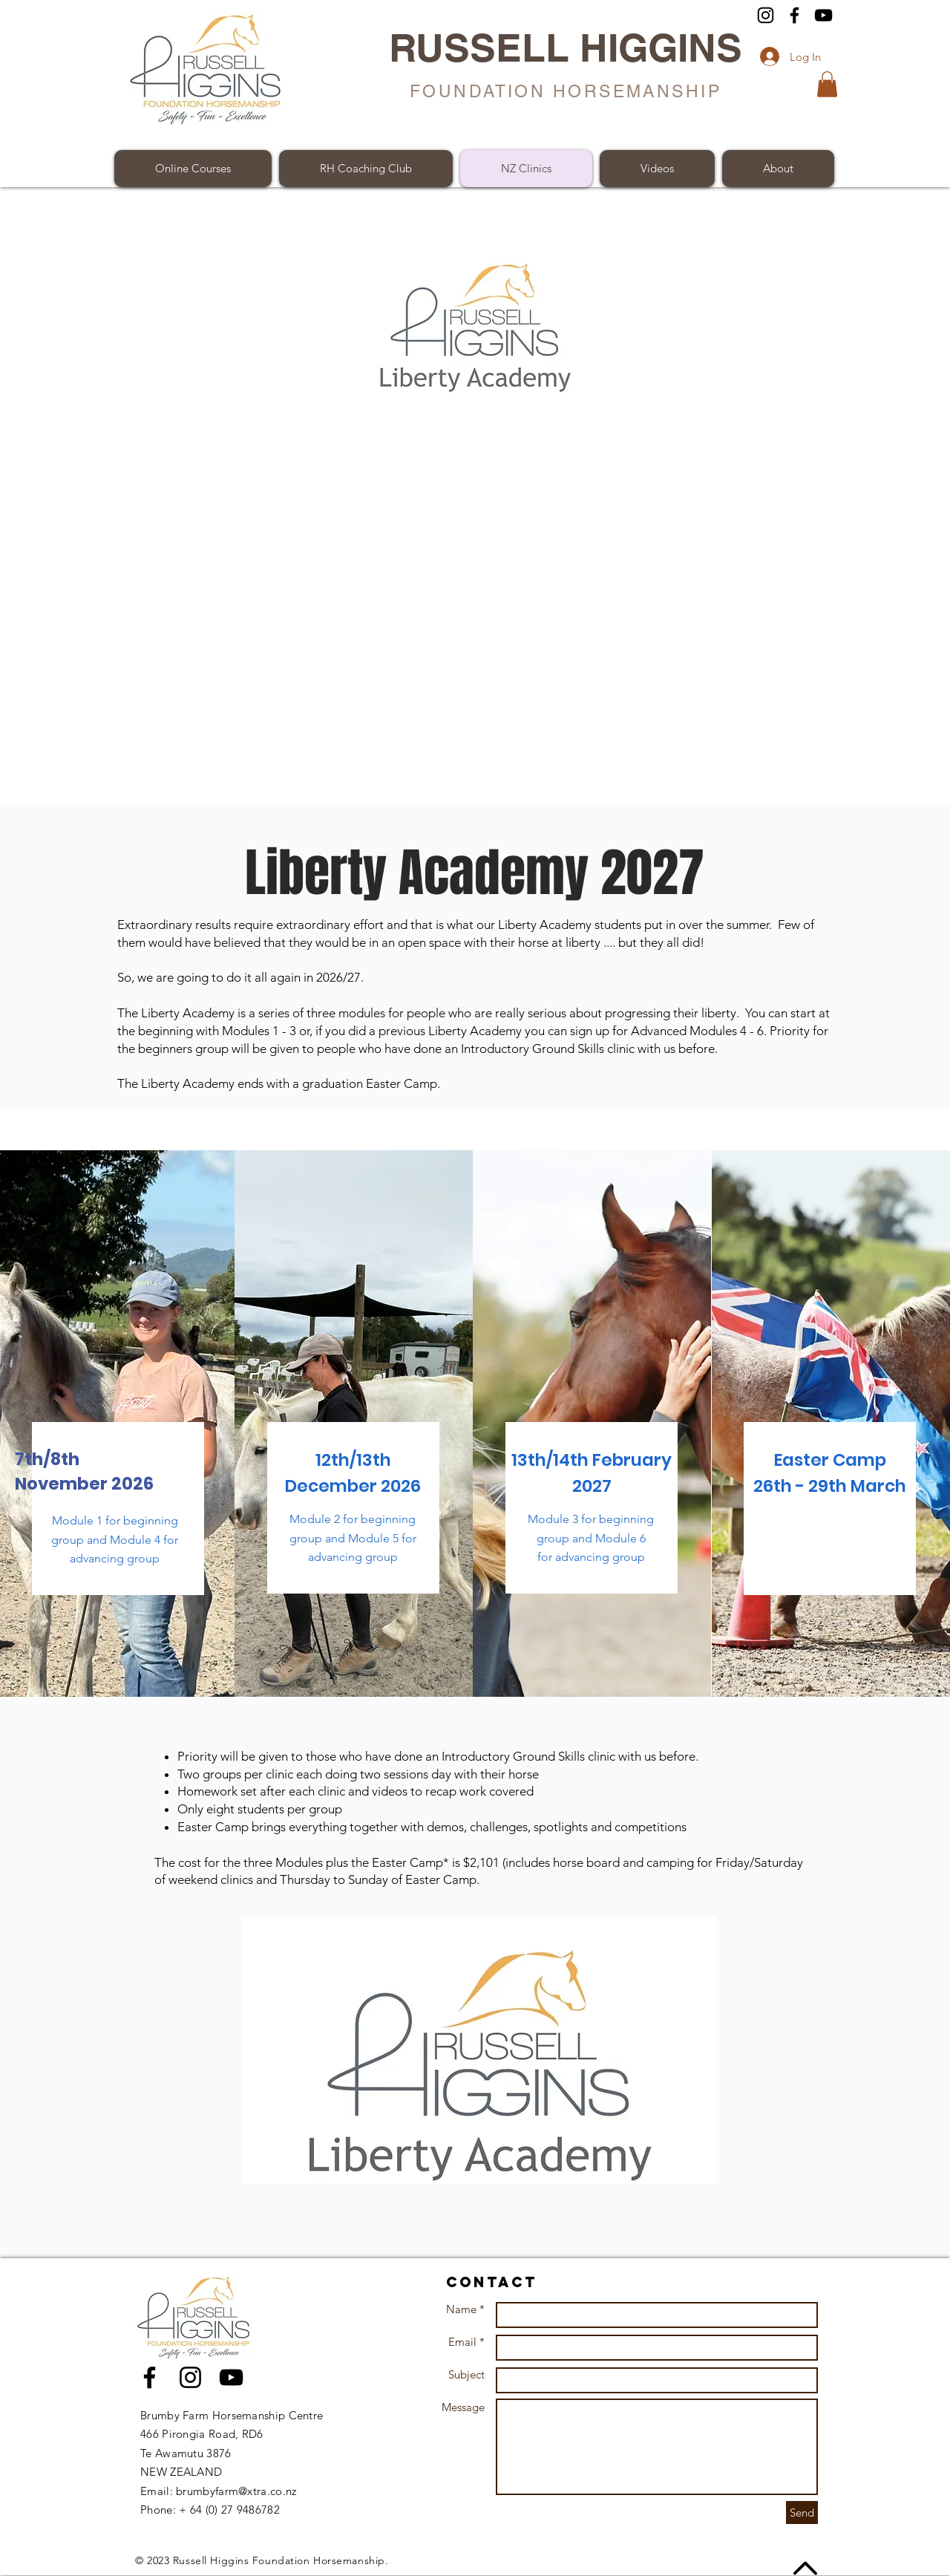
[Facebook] (794, 15)
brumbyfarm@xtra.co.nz (236, 2491)
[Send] (802, 2512)
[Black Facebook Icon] (149, 2377)
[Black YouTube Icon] (231, 2377)
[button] (827, 84)
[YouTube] (823, 15)
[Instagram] (765, 15)
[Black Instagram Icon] (190, 2377)
